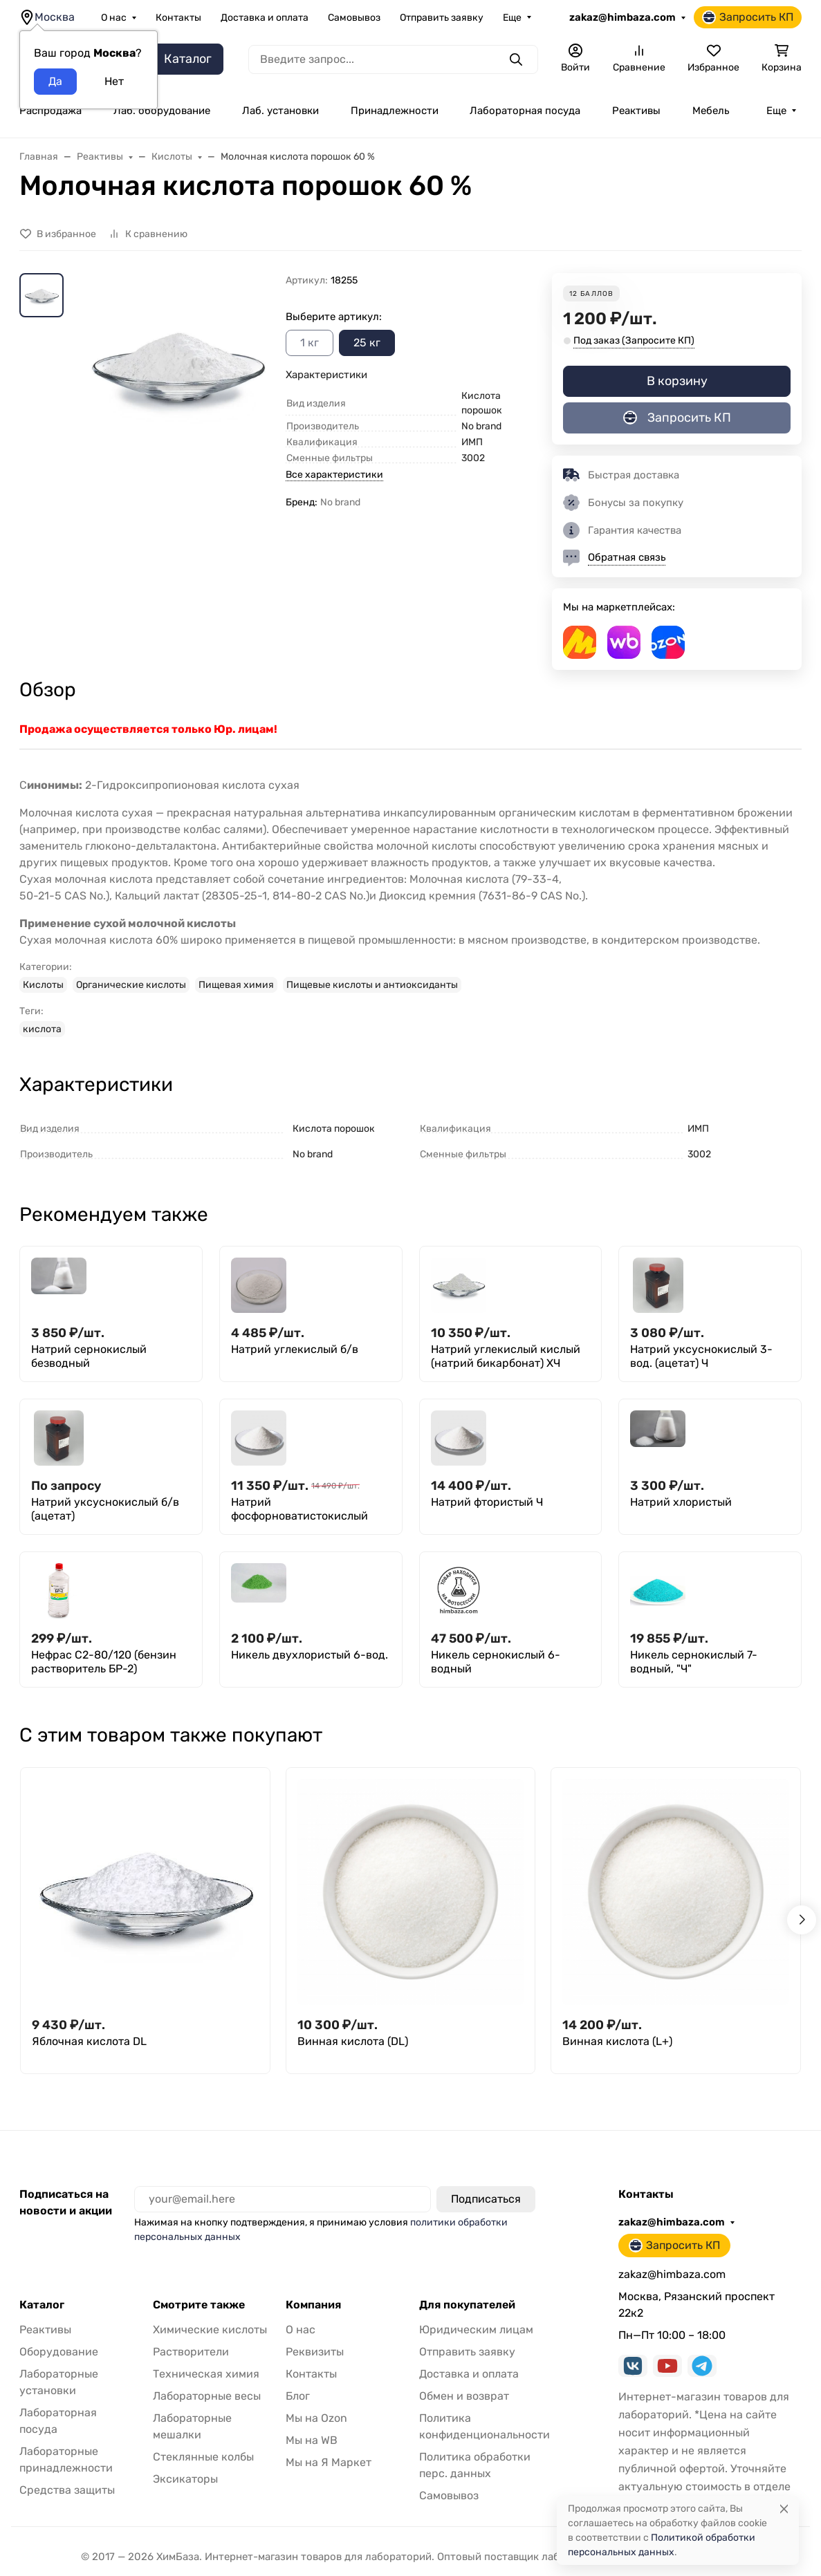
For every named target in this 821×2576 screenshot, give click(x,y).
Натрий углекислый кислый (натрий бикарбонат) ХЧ (505, 1356)
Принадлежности (395, 110)
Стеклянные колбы (203, 2456)
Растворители (191, 2351)
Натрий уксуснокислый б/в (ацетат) (105, 1508)
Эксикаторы (185, 2478)
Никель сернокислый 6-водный (495, 1661)
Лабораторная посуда (525, 110)
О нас (114, 18)
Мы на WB (312, 2440)
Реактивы (636, 110)
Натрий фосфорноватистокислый (299, 1508)
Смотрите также (199, 2305)
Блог (298, 2395)
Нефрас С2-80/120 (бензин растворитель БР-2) (103, 1661)
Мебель (710, 110)
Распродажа (50, 110)
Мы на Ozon (316, 2418)
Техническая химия (206, 2373)
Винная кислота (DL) (352, 2041)
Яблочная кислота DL (89, 2041)
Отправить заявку (441, 18)
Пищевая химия (236, 985)
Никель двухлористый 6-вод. (309, 1654)
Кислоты (43, 985)
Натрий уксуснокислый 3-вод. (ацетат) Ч (701, 1356)
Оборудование (58, 2351)
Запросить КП (747, 17)
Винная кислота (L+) (617, 2041)
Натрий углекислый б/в (294, 1349)
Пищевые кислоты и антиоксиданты (372, 985)
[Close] (784, 2508)
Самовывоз (354, 18)
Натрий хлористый (681, 1502)
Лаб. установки (280, 110)
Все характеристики (334, 474)
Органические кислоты (131, 985)
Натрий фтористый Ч (487, 1502)
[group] (177, 398)
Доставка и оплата (264, 18)
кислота (42, 1029)
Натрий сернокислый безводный (89, 1356)
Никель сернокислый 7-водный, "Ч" (693, 1661)
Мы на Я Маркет (328, 2462)
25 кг (366, 342)
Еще (512, 18)
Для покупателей (467, 2305)
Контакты (178, 18)
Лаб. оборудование (161, 110)
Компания (313, 2305)
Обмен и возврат (464, 2395)
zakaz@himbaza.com (622, 17)
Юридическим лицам (476, 2329)
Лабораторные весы (207, 2395)
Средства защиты (67, 2489)
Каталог (41, 2305)
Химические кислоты (210, 2329)
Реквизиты (315, 2351)
